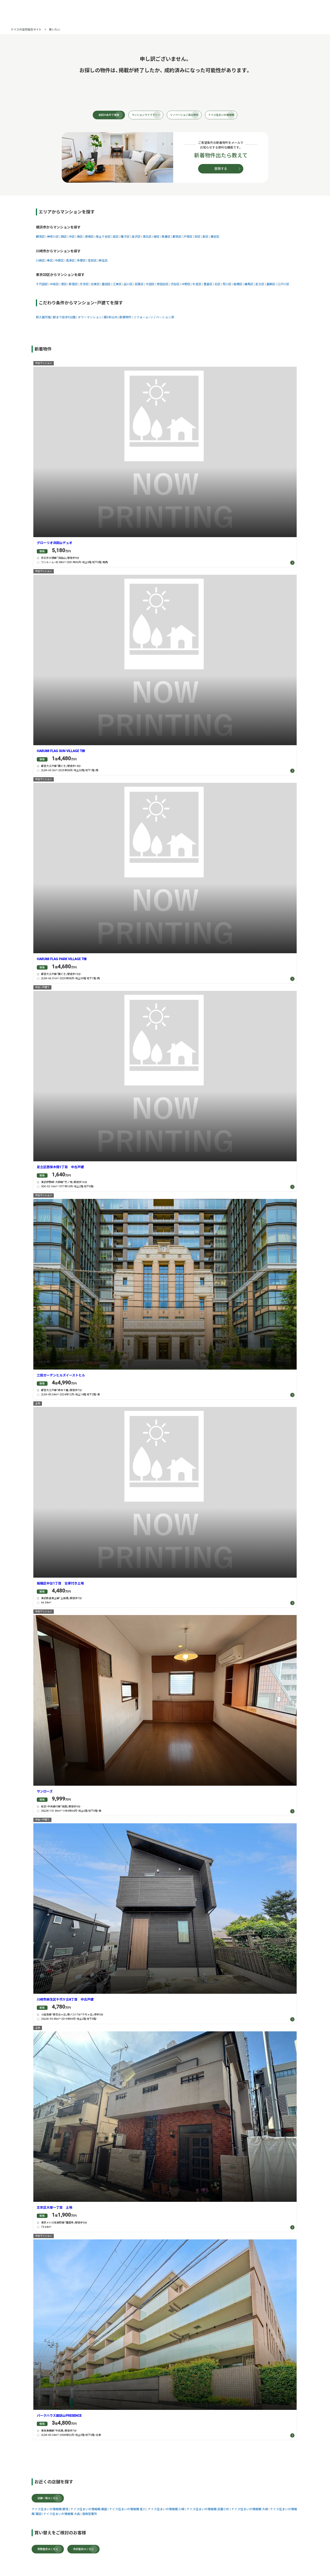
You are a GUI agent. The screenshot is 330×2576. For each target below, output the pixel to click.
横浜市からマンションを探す (58, 230)
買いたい (54, 29)
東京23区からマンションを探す (60, 278)
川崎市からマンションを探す (58, 254)
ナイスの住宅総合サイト (26, 29)
